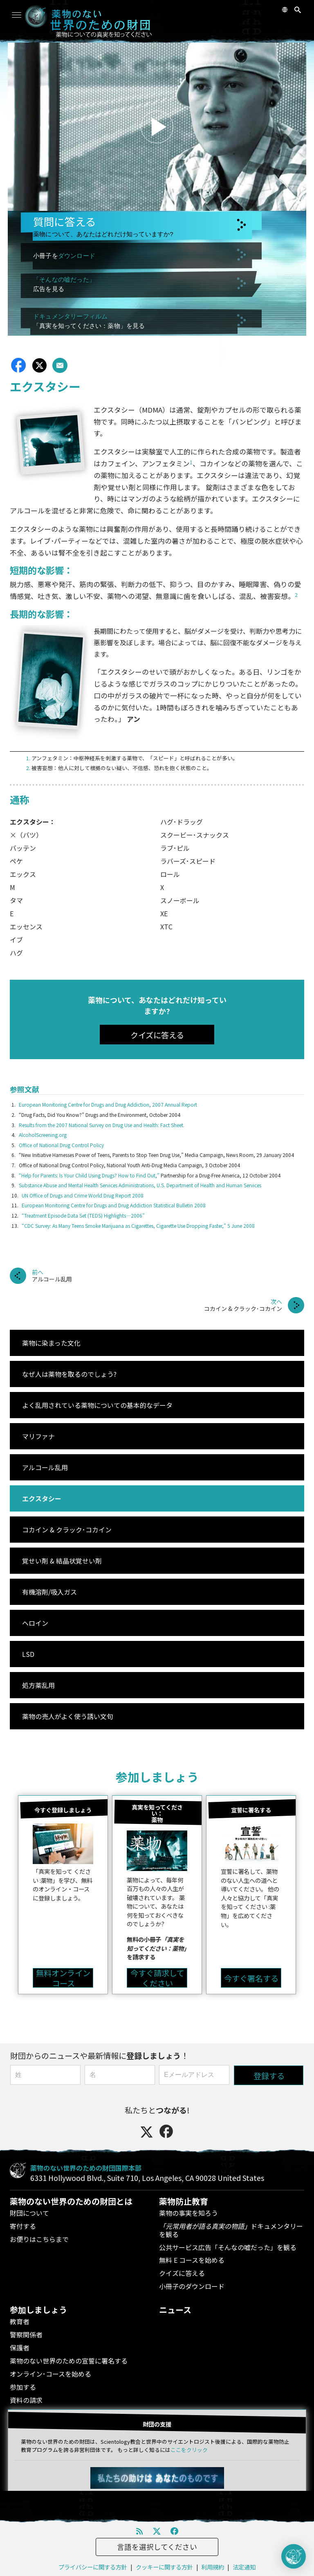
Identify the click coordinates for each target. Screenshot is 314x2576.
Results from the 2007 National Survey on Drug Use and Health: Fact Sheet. (101, 1124)
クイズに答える (182, 2273)
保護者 (19, 2347)
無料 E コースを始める (191, 2260)
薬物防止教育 (183, 2201)
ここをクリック (189, 2450)
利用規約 (212, 2566)
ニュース (175, 2310)
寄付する (23, 2226)
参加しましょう (157, 1776)
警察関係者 (26, 2334)
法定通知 (244, 2566)
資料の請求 (26, 2400)
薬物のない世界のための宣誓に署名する (69, 2361)
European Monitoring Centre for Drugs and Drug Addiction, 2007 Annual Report (108, 1104)
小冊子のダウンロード (191, 2286)
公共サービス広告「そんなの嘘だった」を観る (227, 2247)
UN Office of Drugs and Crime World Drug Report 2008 (83, 1195)
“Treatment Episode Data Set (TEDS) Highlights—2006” (83, 1215)
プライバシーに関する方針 (92, 2566)
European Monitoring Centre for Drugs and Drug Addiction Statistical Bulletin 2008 (114, 1205)
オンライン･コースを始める (50, 2374)
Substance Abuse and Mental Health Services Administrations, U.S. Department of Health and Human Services (140, 1185)
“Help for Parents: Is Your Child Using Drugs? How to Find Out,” (89, 1175)
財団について (29, 2213)
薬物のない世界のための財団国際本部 (85, 2168)
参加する (23, 2387)
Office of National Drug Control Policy (61, 1144)
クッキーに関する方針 (164, 2566)
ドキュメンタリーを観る (231, 2230)
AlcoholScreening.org (43, 1134)
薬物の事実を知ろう (188, 2213)
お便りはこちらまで (39, 2239)
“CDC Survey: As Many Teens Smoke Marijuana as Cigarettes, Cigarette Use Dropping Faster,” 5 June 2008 (138, 1225)
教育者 (19, 2321)
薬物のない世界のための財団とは (71, 2201)
